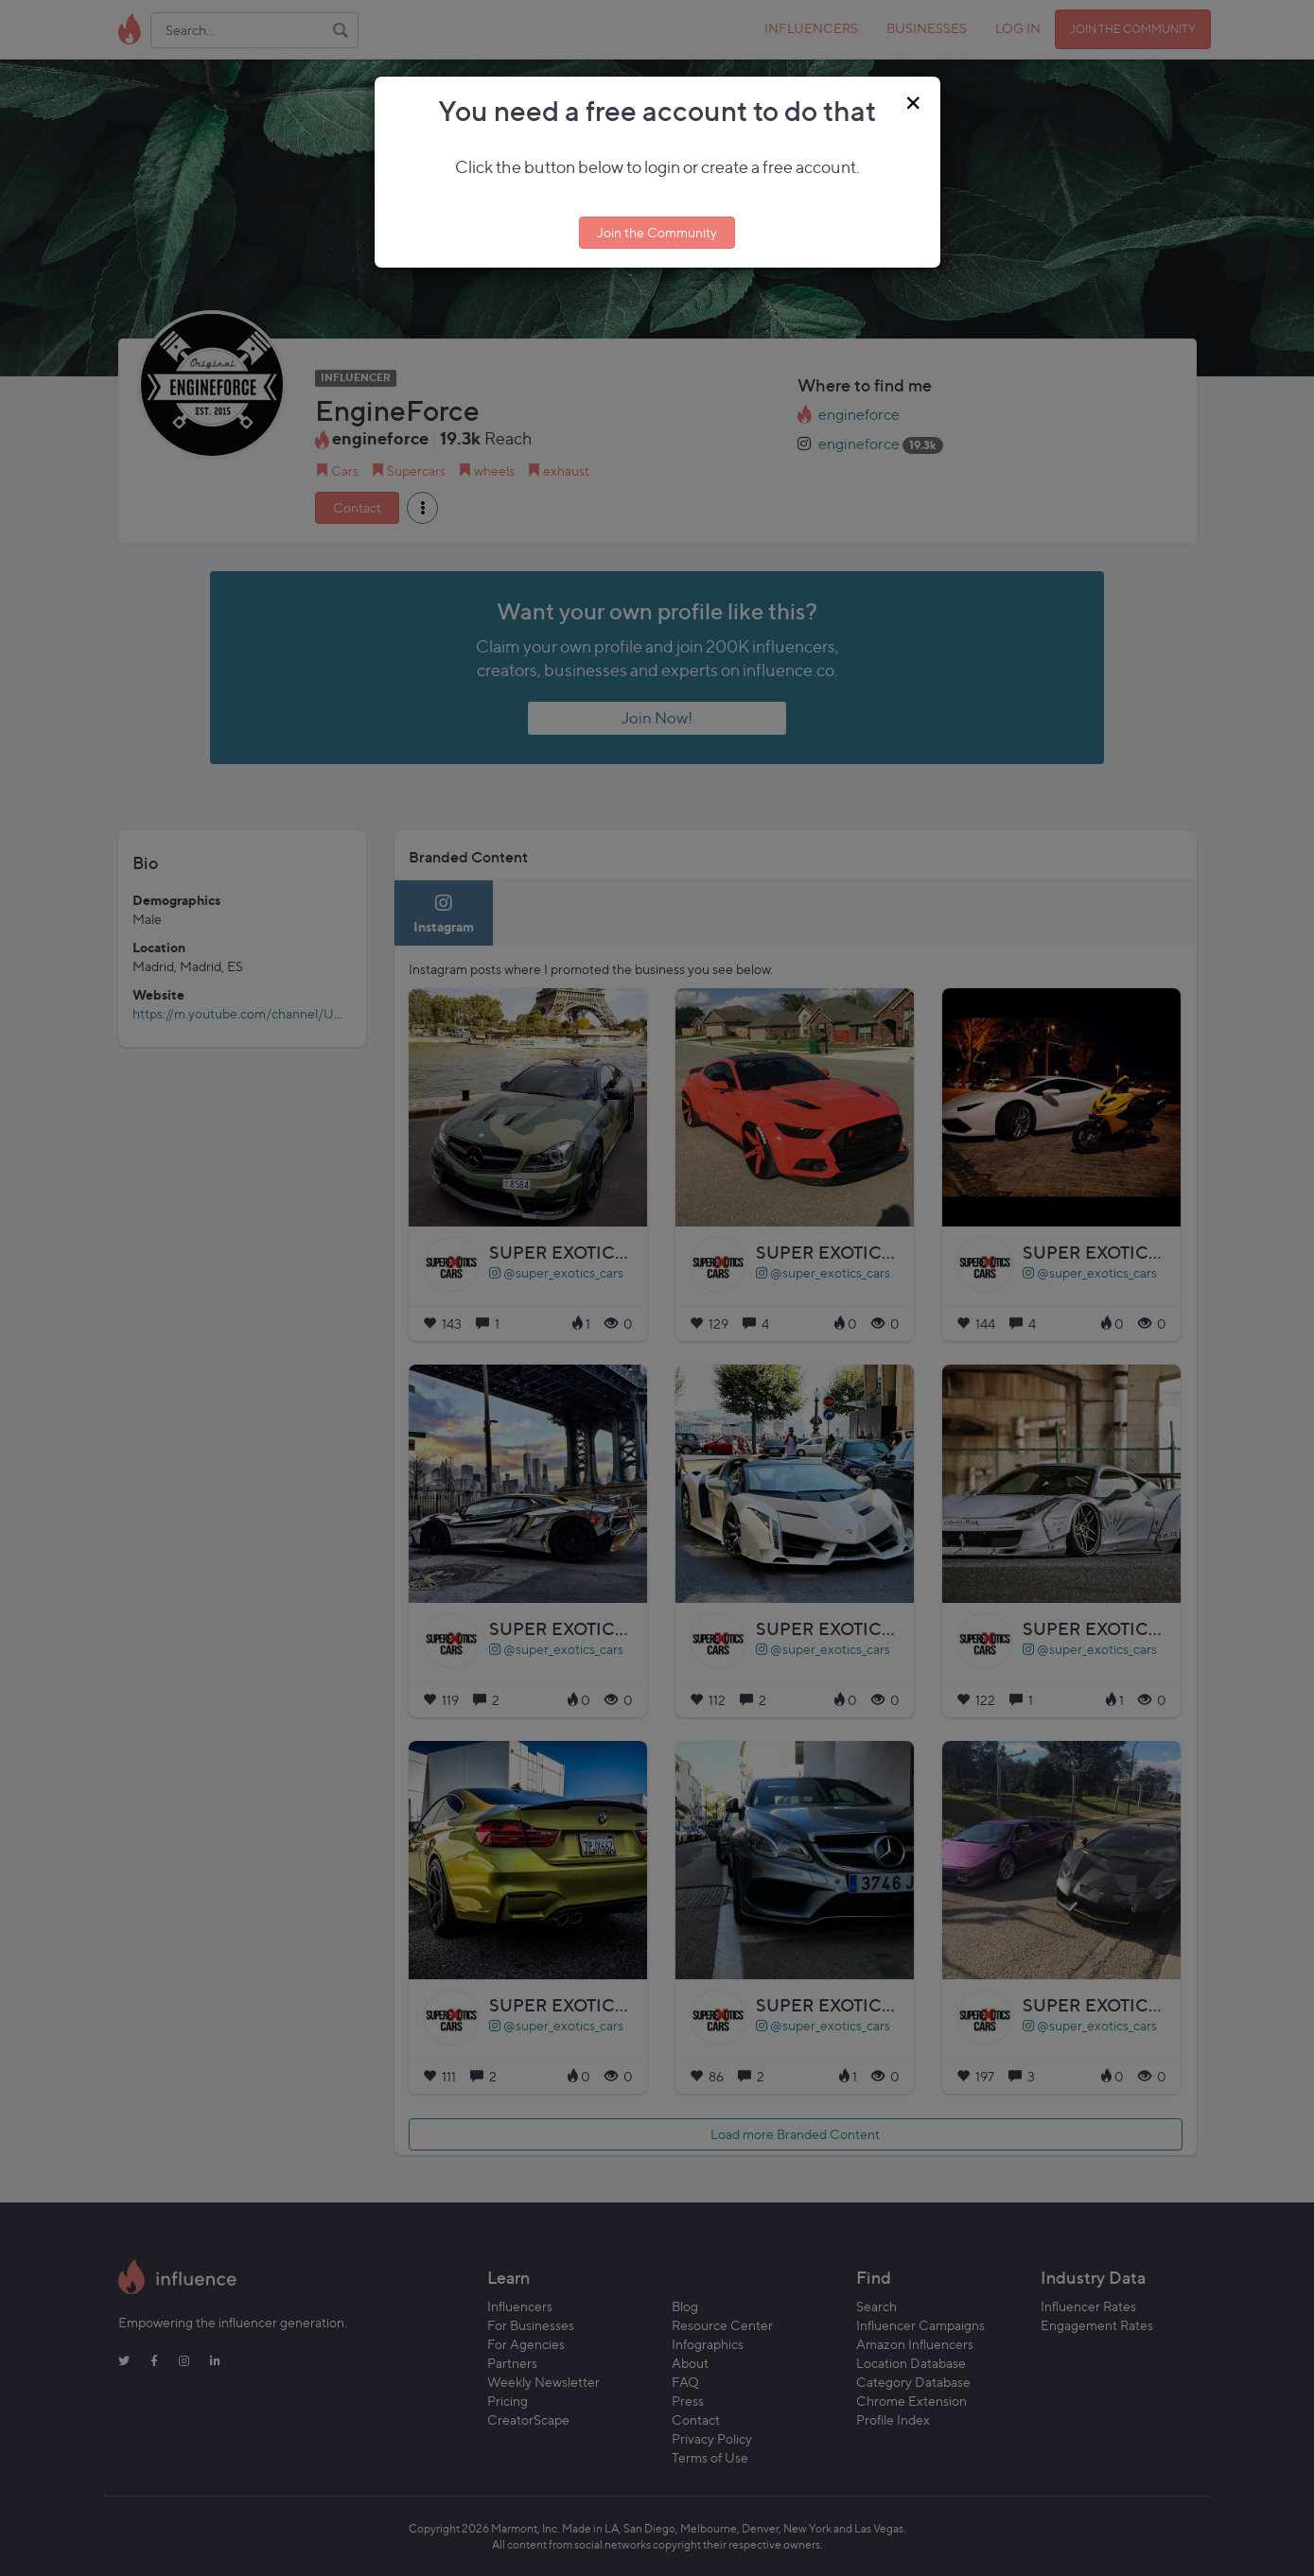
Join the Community (657, 232)
